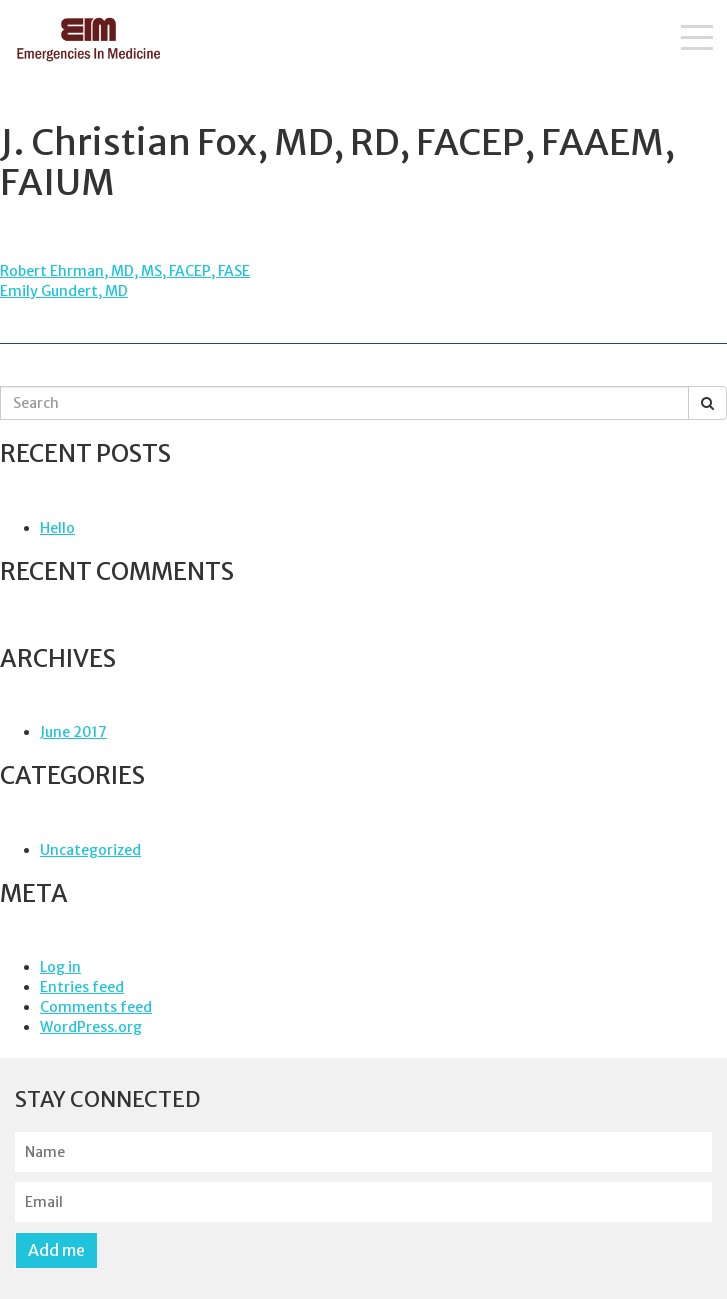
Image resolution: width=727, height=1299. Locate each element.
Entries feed (82, 987)
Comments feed (96, 1007)
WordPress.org (91, 1027)
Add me (56, 1250)
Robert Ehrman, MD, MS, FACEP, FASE (125, 271)
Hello (57, 528)
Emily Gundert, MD (64, 291)
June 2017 (73, 732)
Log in (60, 967)
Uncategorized (90, 850)
